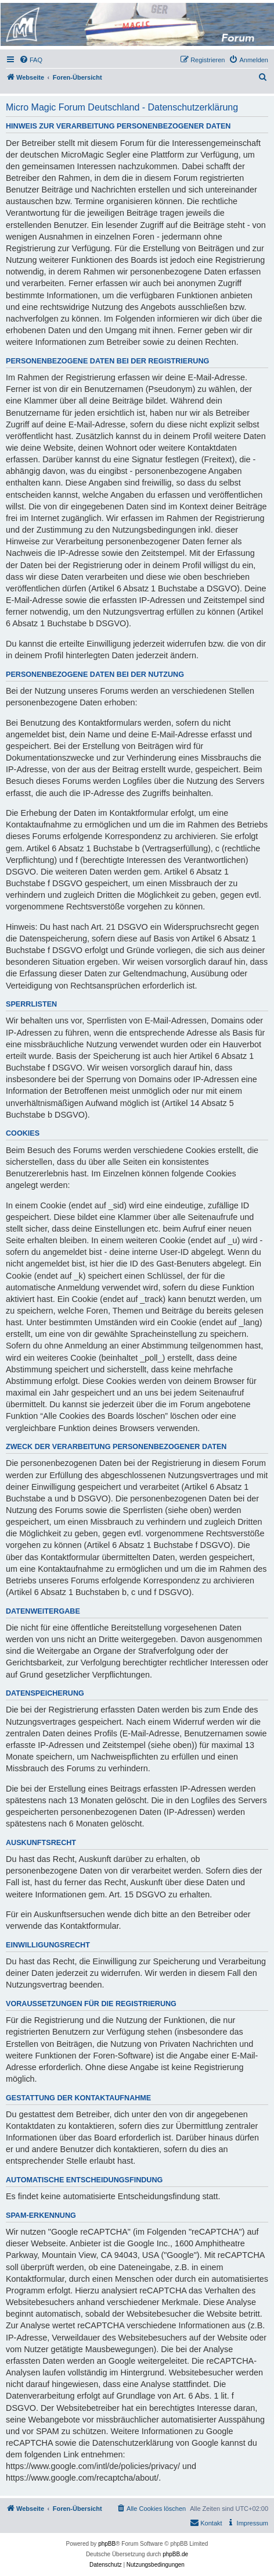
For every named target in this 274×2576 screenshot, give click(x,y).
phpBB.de (175, 2554)
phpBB (107, 2544)
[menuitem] (30, 60)
